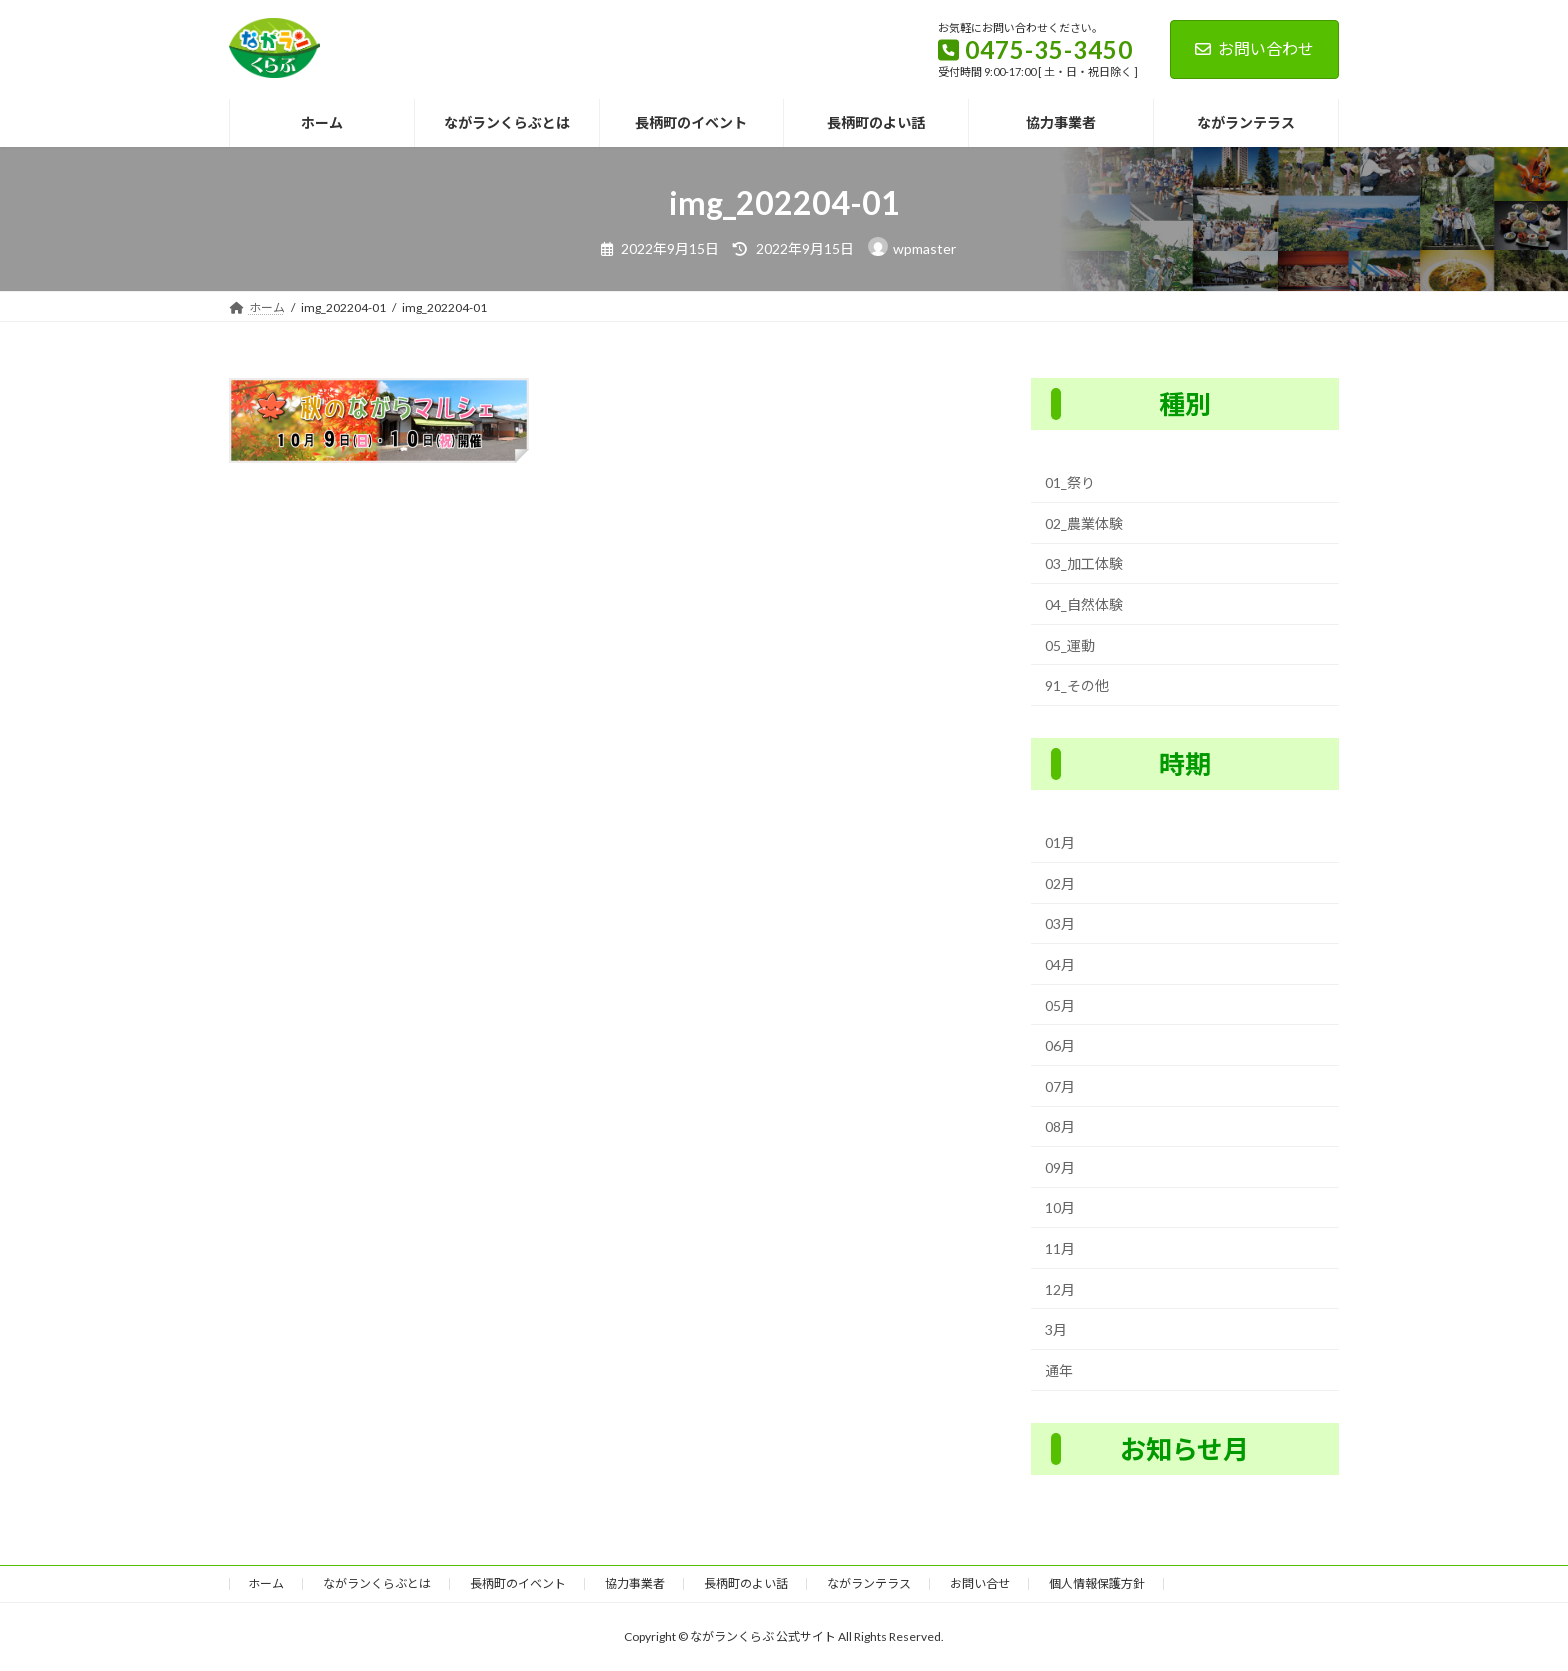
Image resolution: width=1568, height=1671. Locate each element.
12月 (1060, 1288)
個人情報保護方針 (1097, 1583)
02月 (1060, 883)
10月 (1060, 1207)
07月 (1060, 1085)
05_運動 (1070, 644)
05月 (1060, 1004)
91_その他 (1077, 685)
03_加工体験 (1084, 563)
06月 (1060, 1045)
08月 (1060, 1126)
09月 (1060, 1167)
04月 (1060, 964)
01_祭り (1070, 482)
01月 (1060, 842)
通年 (1059, 1370)
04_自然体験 (1084, 604)
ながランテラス (869, 1583)
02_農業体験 (1084, 523)
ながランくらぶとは (377, 1583)
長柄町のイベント (518, 1583)
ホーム (266, 1583)
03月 (1060, 923)
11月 (1060, 1248)
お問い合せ (980, 1583)
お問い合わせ (1254, 48)
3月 (1056, 1329)
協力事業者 (635, 1583)
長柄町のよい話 (746, 1583)
